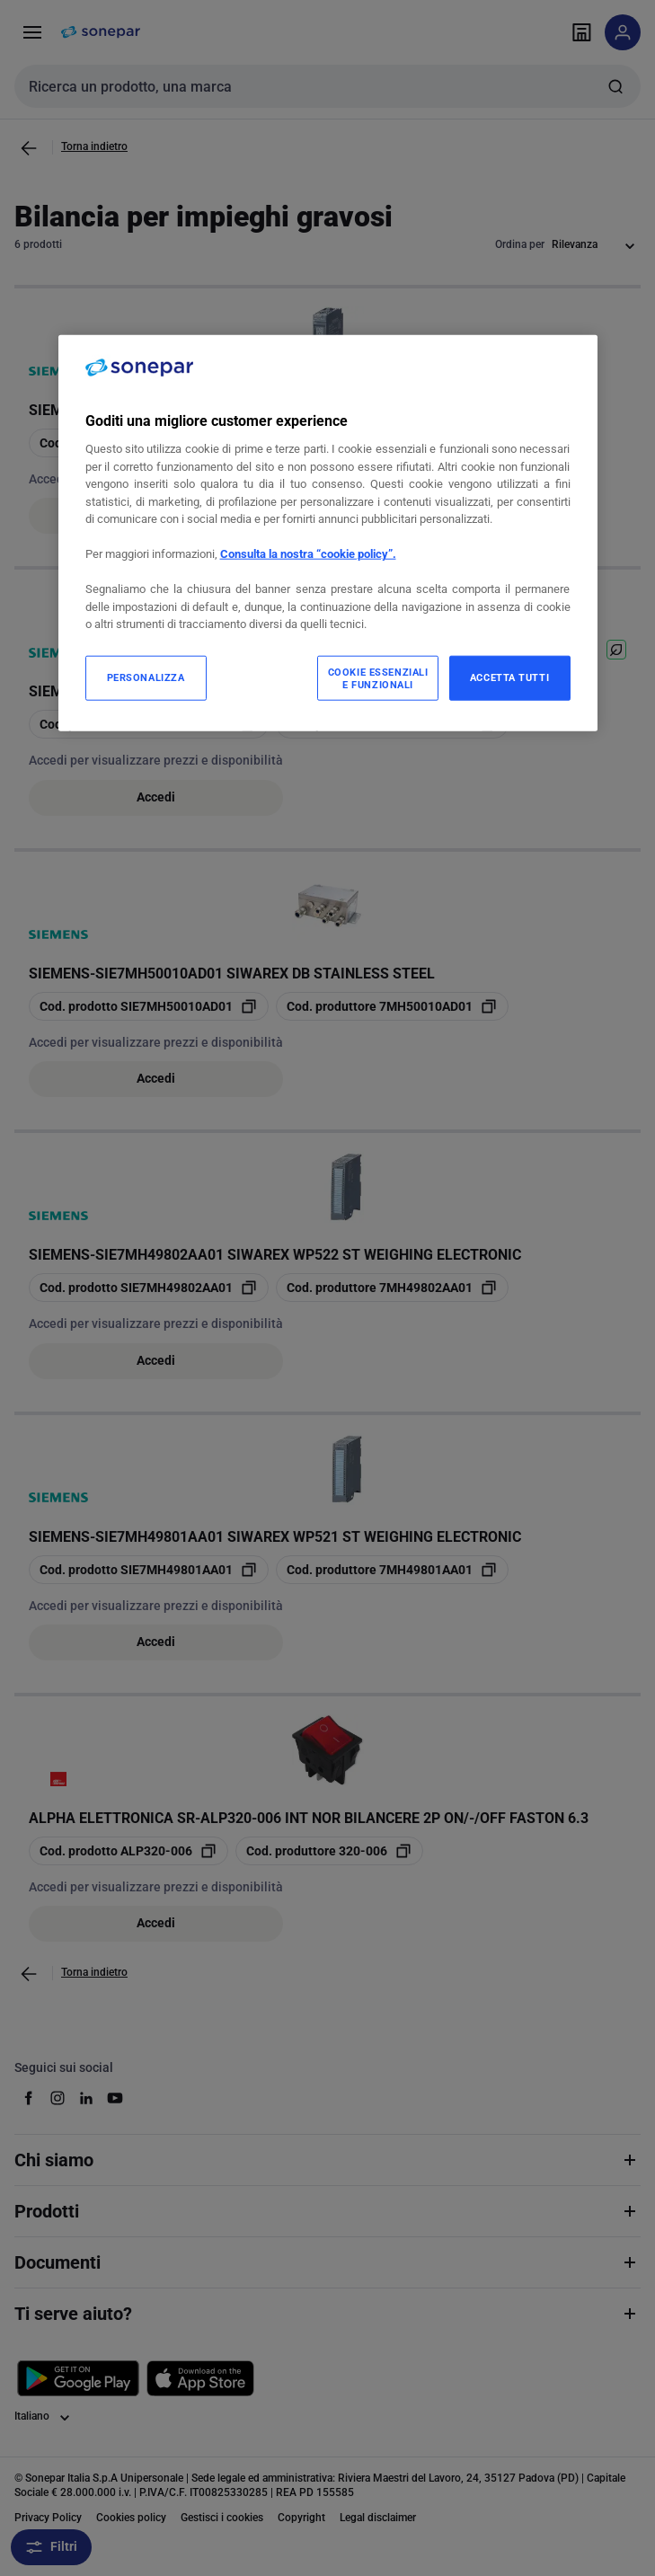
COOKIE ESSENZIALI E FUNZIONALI (378, 678)
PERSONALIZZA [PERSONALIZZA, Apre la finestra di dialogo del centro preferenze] (146, 677)
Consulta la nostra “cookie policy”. (308, 554)
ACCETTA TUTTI (509, 677)
